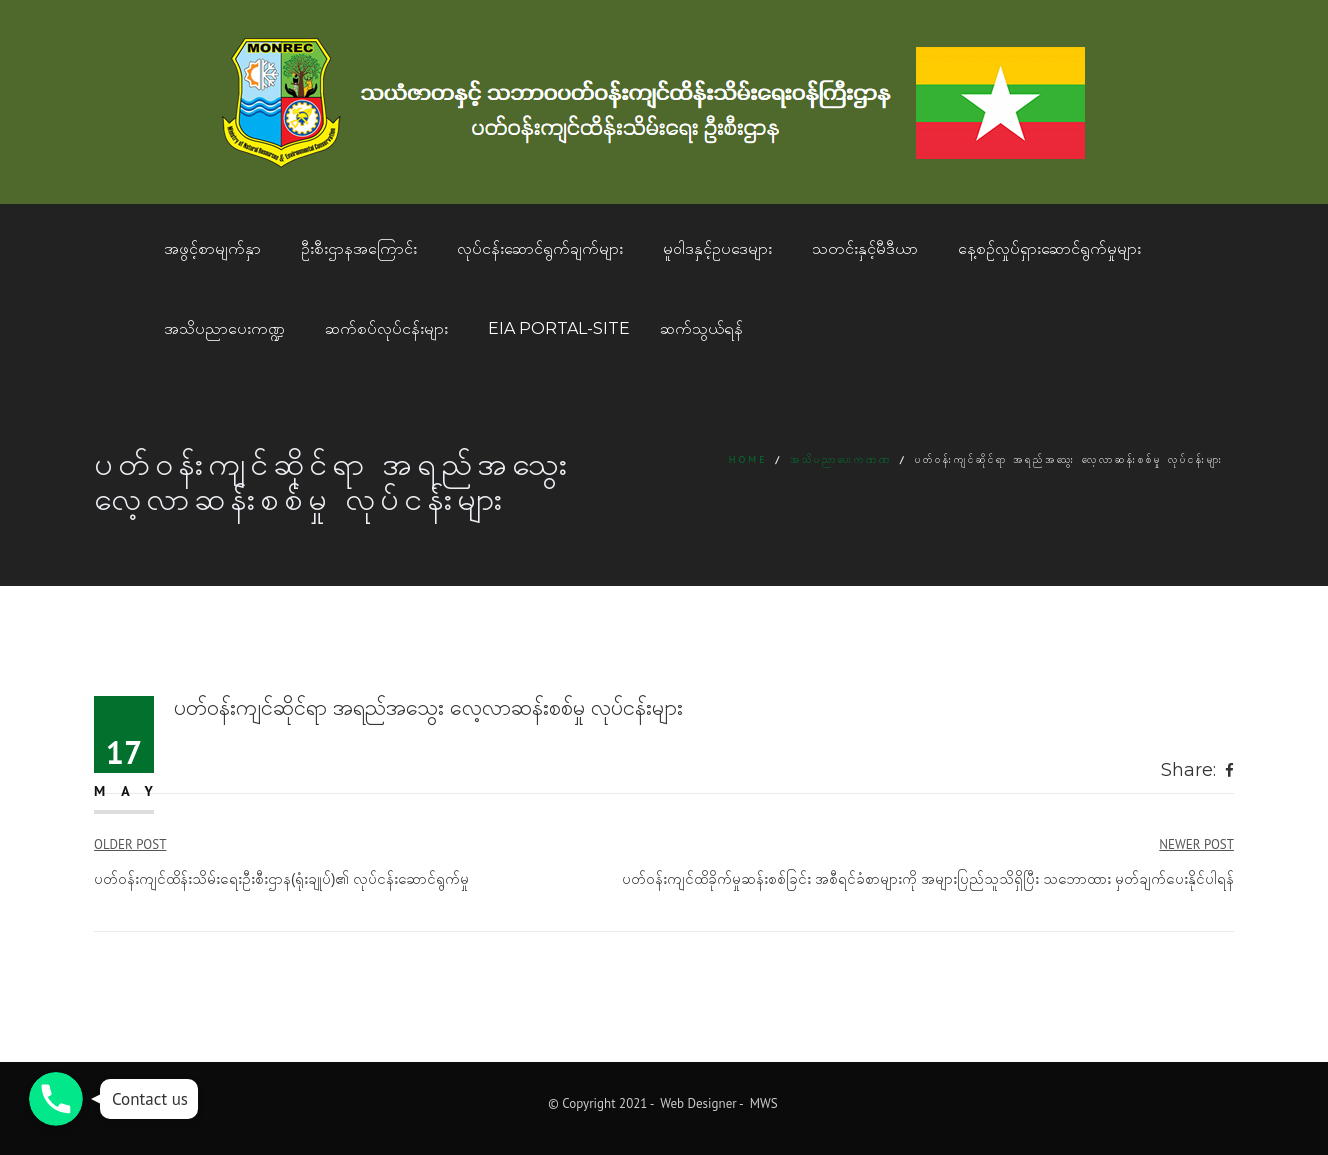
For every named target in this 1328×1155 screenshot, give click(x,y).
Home (748, 459)
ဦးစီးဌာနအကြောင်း (359, 248)
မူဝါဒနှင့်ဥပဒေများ (717, 248)
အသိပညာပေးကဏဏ (841, 459)
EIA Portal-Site (559, 328)
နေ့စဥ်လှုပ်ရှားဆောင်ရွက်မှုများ (1049, 248)
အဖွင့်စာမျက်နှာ (212, 248)
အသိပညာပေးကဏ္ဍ (224, 328)
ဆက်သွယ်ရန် (701, 328)
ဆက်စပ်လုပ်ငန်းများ (386, 328)
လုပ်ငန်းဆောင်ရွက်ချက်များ (540, 248)
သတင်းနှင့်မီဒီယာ (865, 248)
